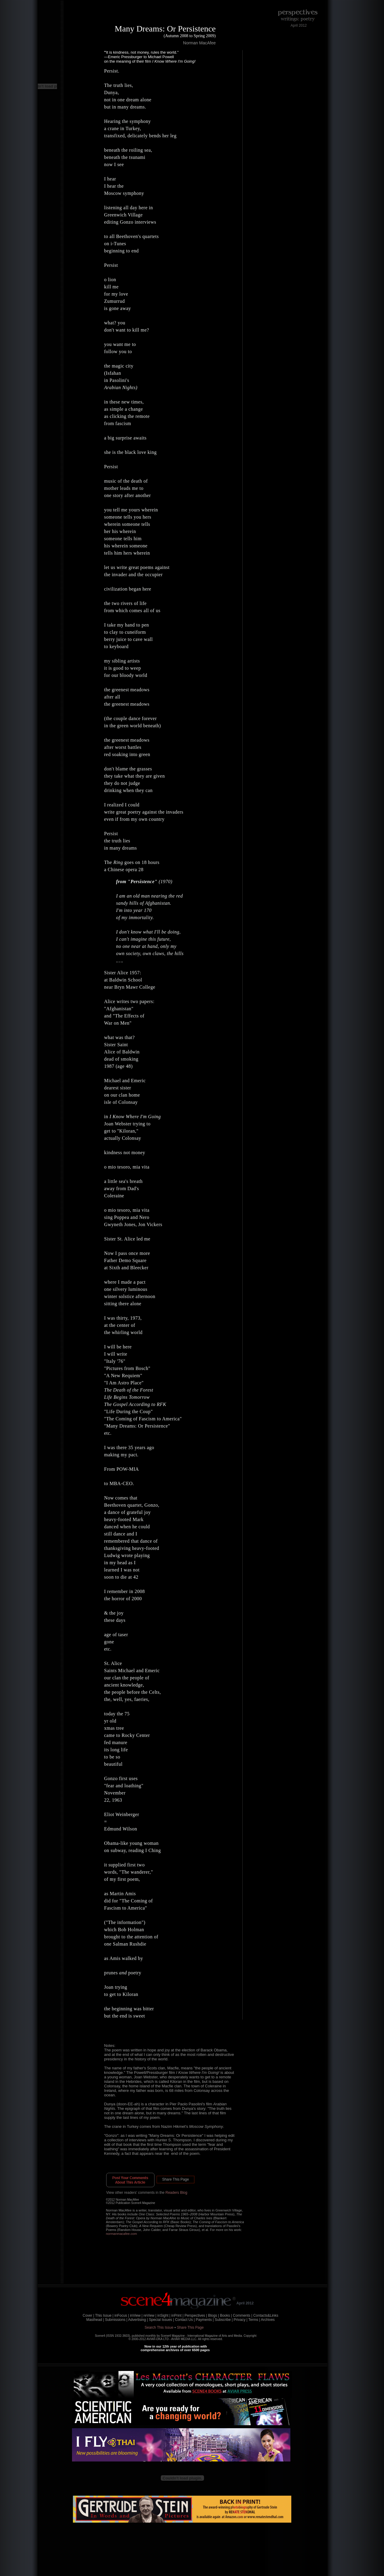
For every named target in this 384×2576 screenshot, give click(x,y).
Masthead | (95, 2320)
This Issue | (104, 2315)
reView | (149, 2315)
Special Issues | (161, 2320)
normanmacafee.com (121, 2233)
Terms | (254, 2320)
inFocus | (122, 2315)
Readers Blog (177, 2192)
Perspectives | (195, 2315)
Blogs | (213, 2315)
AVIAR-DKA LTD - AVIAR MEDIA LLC (171, 2339)
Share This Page (175, 2179)
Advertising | (138, 2320)
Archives (268, 2320)
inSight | (164, 2315)
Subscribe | (224, 2320)
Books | (226, 2315)
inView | (136, 2315)
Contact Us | (185, 2320)
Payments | (205, 2320)
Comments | (242, 2315)
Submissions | (116, 2320)
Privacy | (241, 2320)
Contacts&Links (265, 2315)
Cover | (88, 2315)
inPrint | (177, 2315)
